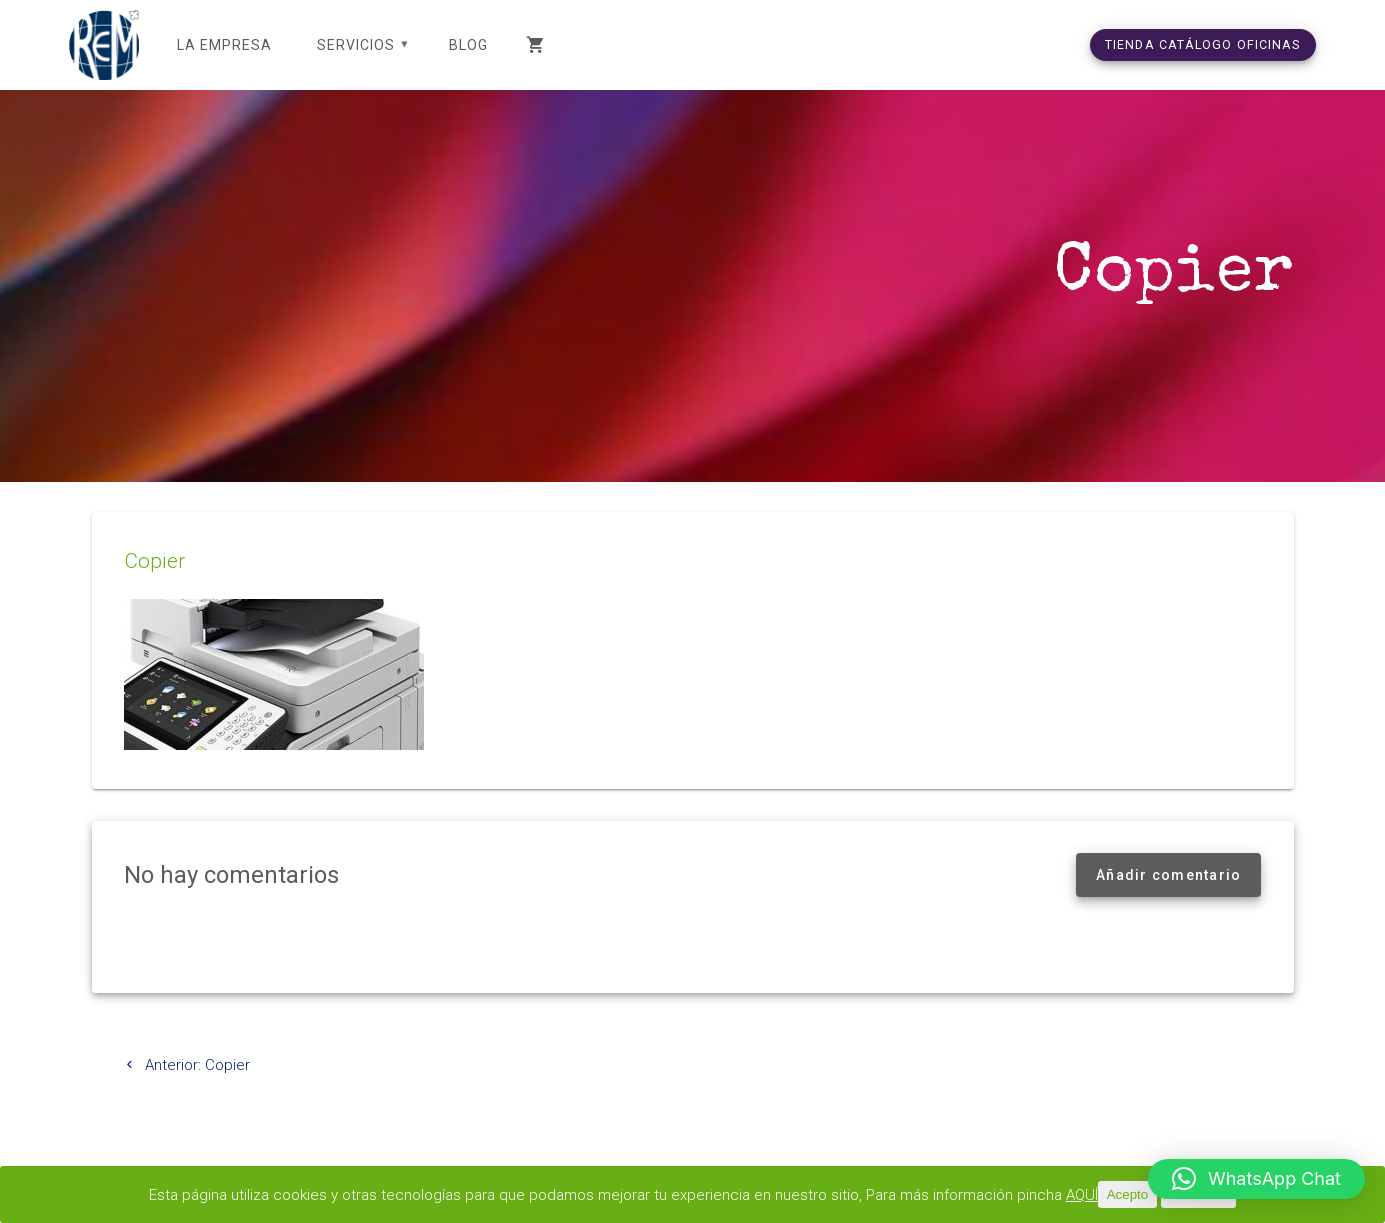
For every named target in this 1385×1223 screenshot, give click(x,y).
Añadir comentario (1168, 875)
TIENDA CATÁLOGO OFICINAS (1203, 44)
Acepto (1128, 1194)
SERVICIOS (356, 45)
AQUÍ (1082, 1195)
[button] (1256, 1179)
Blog (468, 45)
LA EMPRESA (224, 45)
